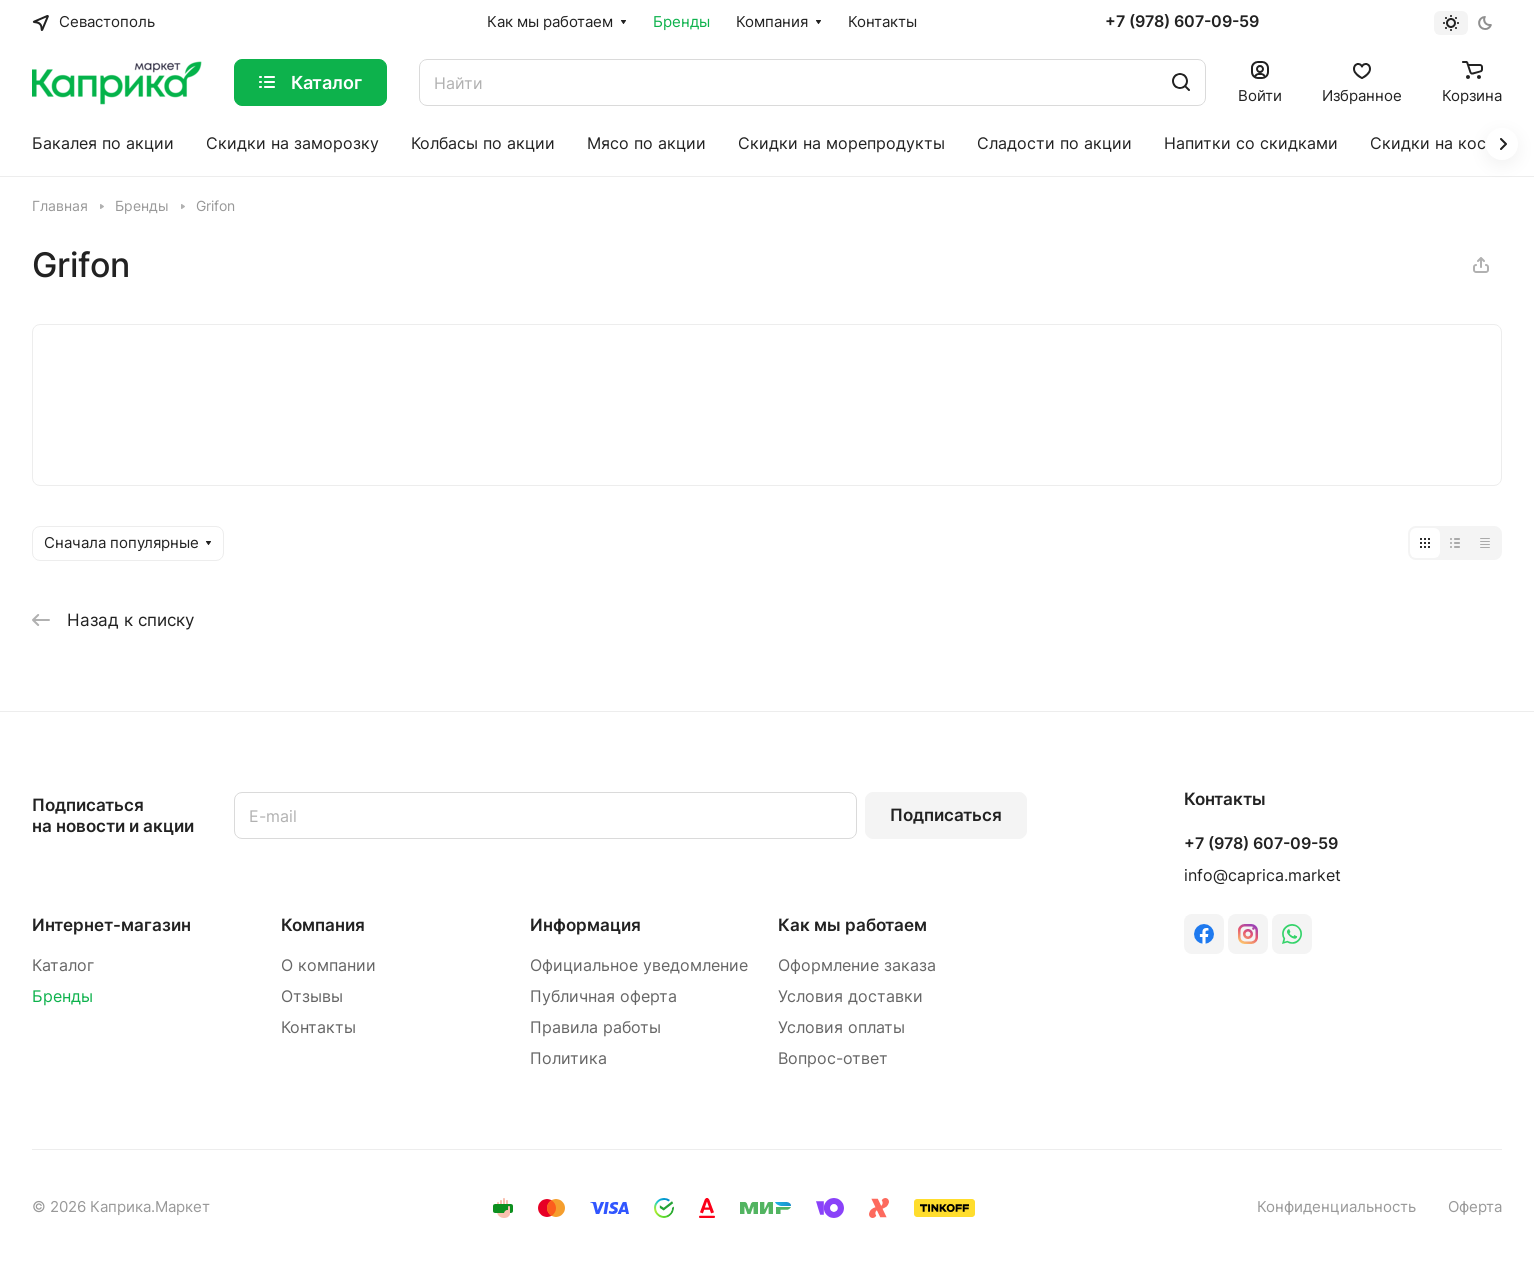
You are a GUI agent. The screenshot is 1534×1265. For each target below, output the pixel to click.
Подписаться (946, 815)
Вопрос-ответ (833, 1058)
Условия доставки (850, 996)
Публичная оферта (603, 996)
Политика (568, 1058)
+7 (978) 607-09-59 (1182, 22)
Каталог (63, 965)
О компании (328, 965)
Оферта (1475, 1207)
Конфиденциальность (1336, 1207)
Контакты (318, 1027)
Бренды (62, 996)
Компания (323, 925)
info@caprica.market (1262, 875)
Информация (585, 925)
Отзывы (312, 996)
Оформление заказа (857, 965)
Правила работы (595, 1027)
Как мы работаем (852, 925)
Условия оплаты (841, 1027)
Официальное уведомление (639, 965)
